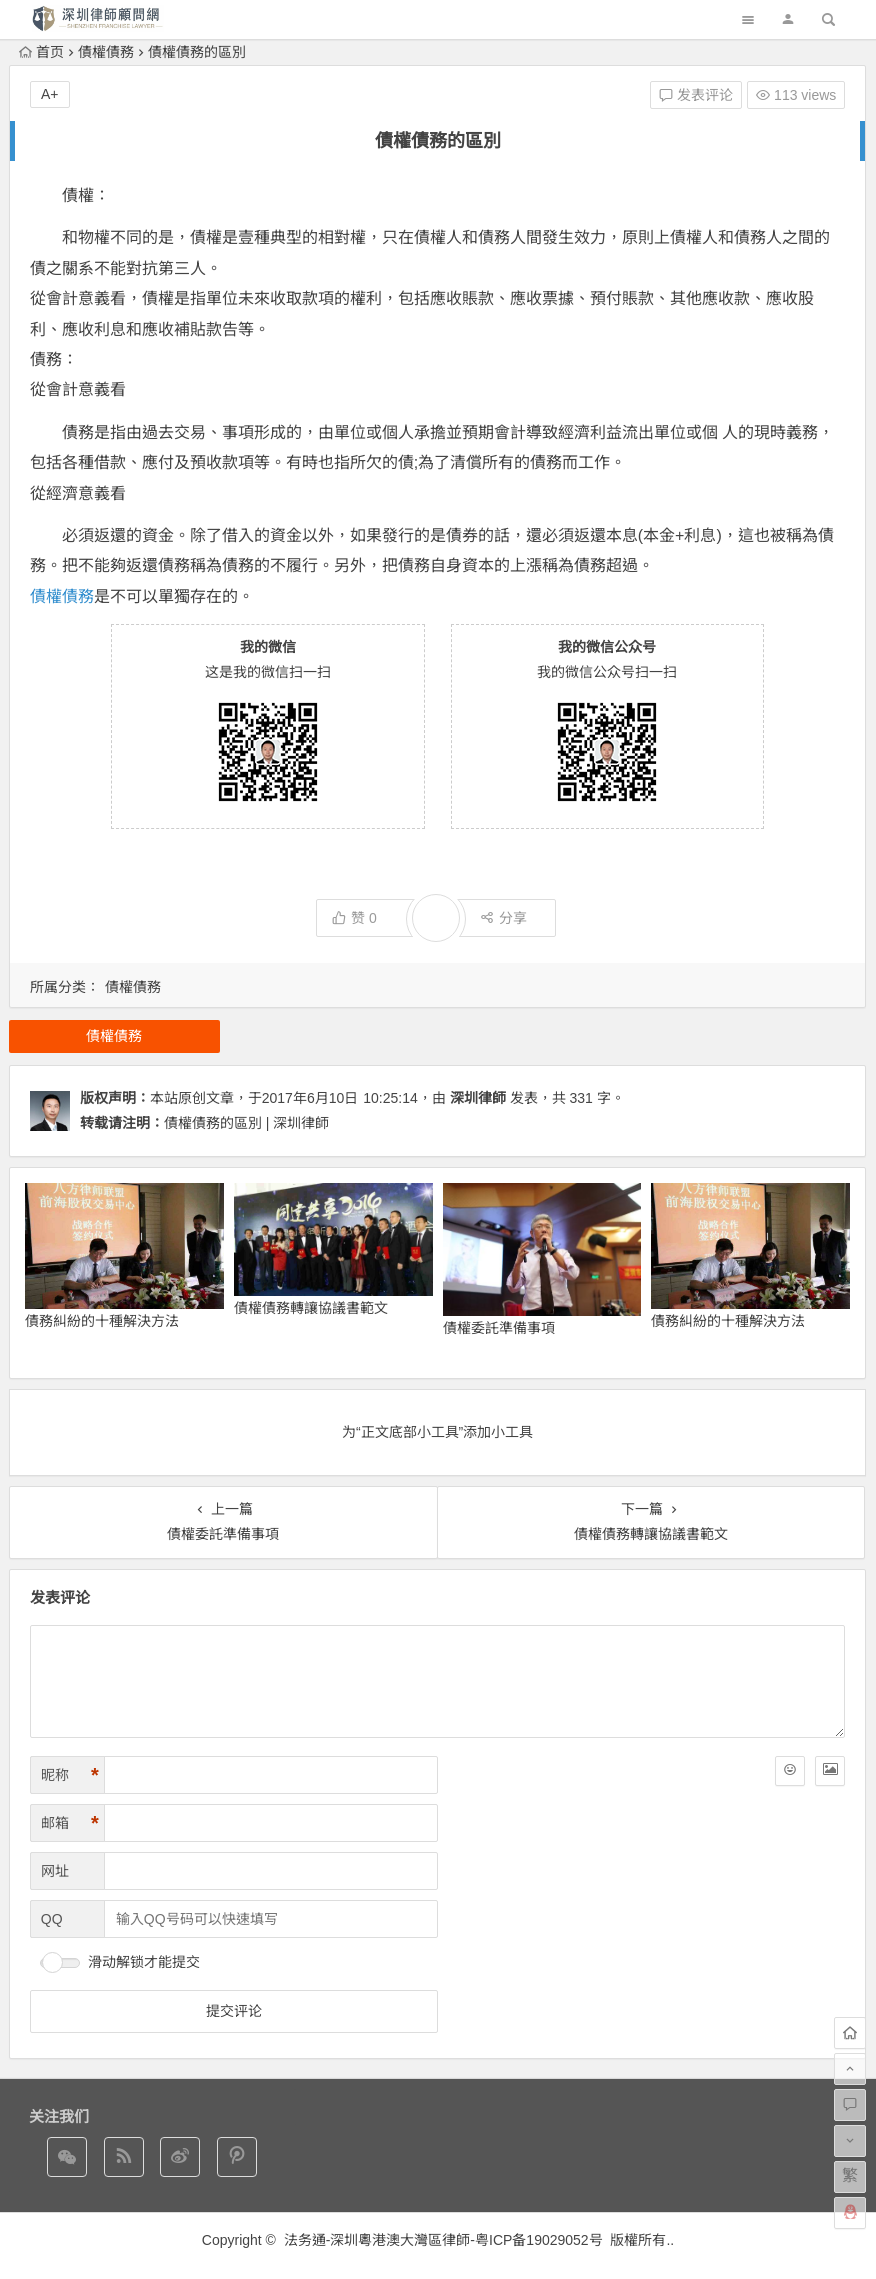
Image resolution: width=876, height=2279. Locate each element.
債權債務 (106, 52)
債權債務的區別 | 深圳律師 (246, 1123)
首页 (41, 52)
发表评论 (696, 95)
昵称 (70, 1775)
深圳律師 (478, 1098)
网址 (55, 1871)
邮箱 (70, 1823)
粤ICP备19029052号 (539, 2240)
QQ (52, 1919)
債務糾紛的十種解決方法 (102, 1321)
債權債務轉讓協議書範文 (311, 1308)
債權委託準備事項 (499, 1328)
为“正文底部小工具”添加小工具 (437, 1432)
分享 (503, 918)
